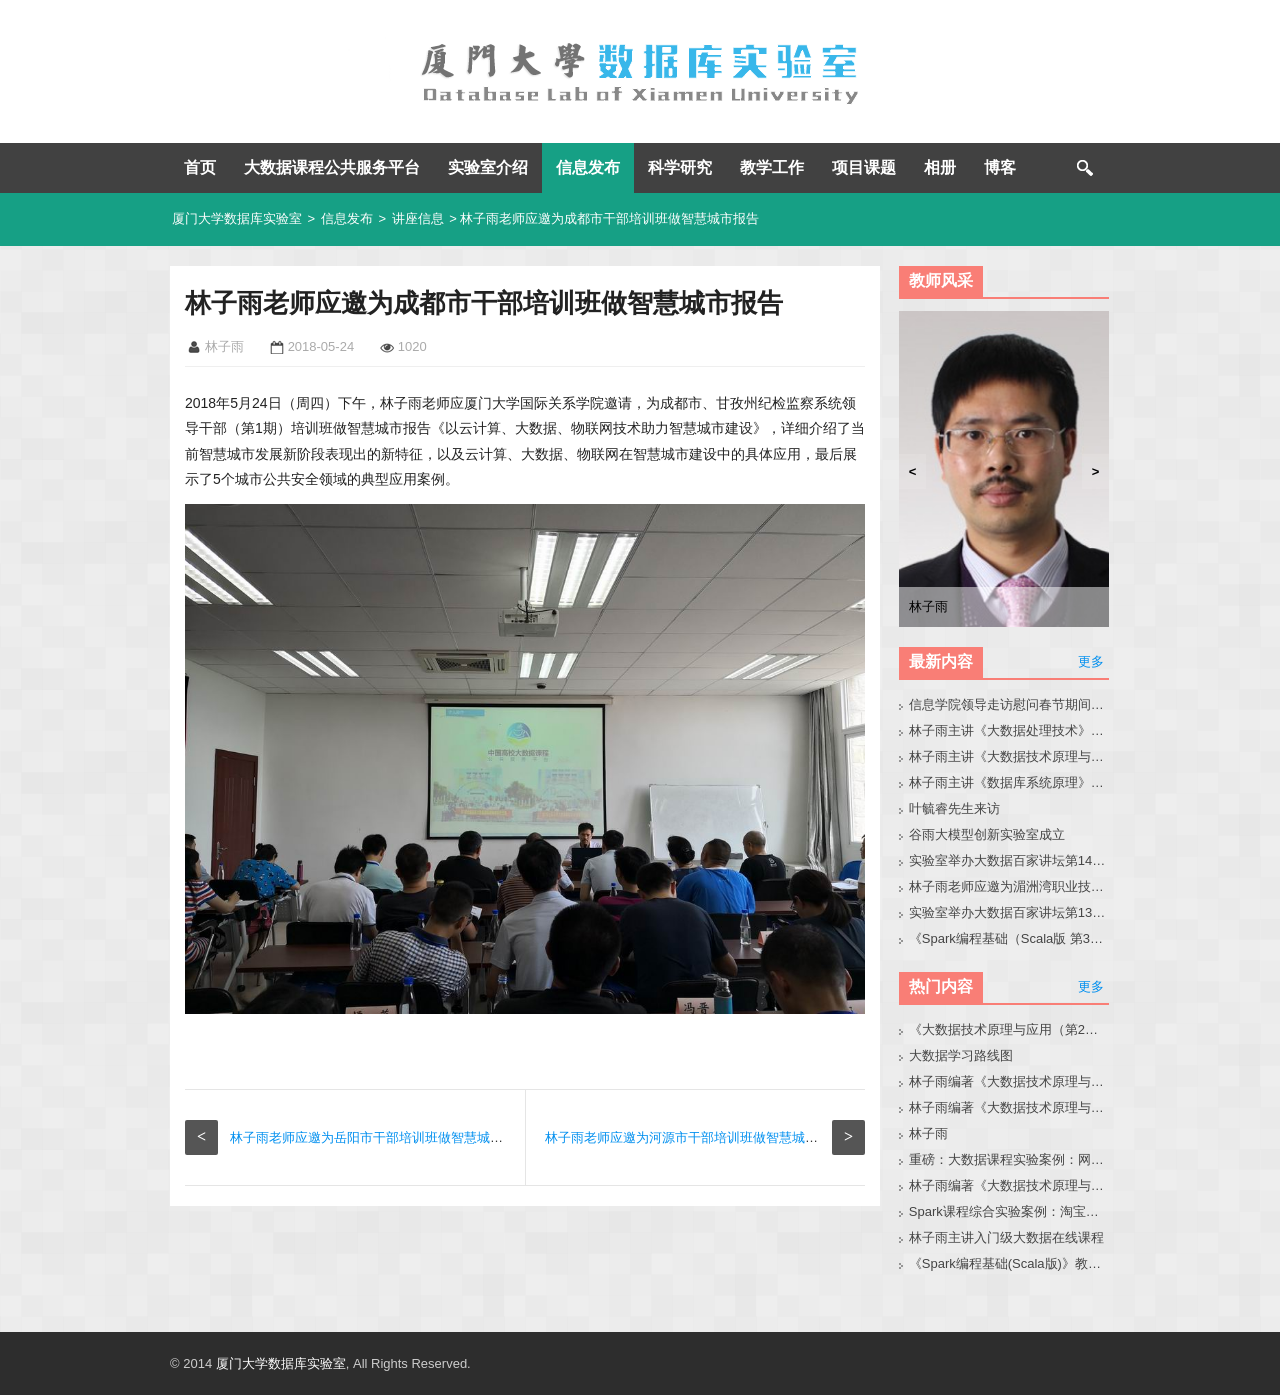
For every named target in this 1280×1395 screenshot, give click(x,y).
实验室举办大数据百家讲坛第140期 (1009, 860)
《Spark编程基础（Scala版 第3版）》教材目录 (1009, 938)
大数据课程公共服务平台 (332, 167)
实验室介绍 (488, 167)
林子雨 (928, 1133)
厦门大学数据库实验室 (237, 218)
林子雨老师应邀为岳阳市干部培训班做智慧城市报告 (379, 1137)
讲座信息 (418, 218)
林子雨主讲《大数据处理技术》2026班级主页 (1009, 730)
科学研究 (680, 167)
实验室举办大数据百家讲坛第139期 (1009, 912)
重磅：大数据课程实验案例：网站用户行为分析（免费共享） (1009, 1159)
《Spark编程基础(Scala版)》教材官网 (1009, 1263)
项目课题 (864, 167)
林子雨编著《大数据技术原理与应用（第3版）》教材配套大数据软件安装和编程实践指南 (1009, 1185)
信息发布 (588, 167)
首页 (200, 167)
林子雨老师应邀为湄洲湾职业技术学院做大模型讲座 (1009, 886)
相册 (940, 167)
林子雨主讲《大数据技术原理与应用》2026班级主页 (1009, 756)
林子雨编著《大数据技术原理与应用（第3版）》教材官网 (1009, 1081)
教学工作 (772, 167)
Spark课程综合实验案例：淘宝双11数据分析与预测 (1009, 1211)
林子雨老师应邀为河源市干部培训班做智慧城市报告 (694, 1137)
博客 (1000, 167)
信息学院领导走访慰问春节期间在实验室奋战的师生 (1009, 704)
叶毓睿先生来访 (954, 808)
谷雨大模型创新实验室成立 (987, 834)
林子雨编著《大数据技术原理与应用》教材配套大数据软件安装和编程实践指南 (1009, 1107)
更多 (1091, 661)
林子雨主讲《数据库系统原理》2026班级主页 (1009, 782)
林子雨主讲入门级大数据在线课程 (1006, 1237)
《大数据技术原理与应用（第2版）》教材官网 (1009, 1029)
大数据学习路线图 (961, 1055)
